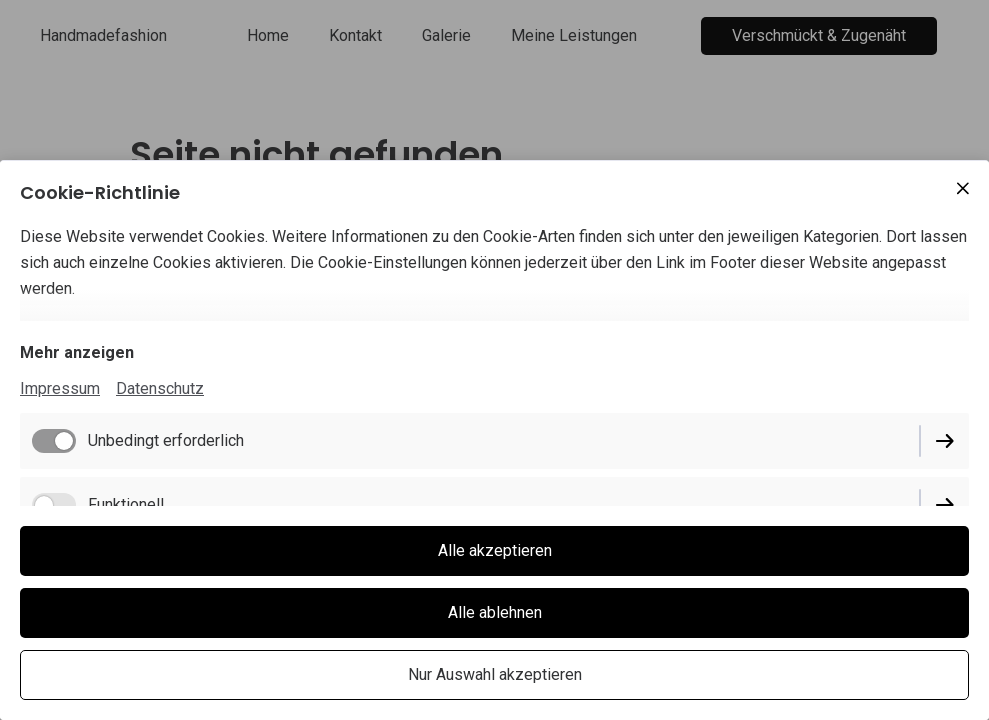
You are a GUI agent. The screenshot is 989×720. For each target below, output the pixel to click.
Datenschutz (160, 388)
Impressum (60, 388)
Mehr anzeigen (77, 352)
